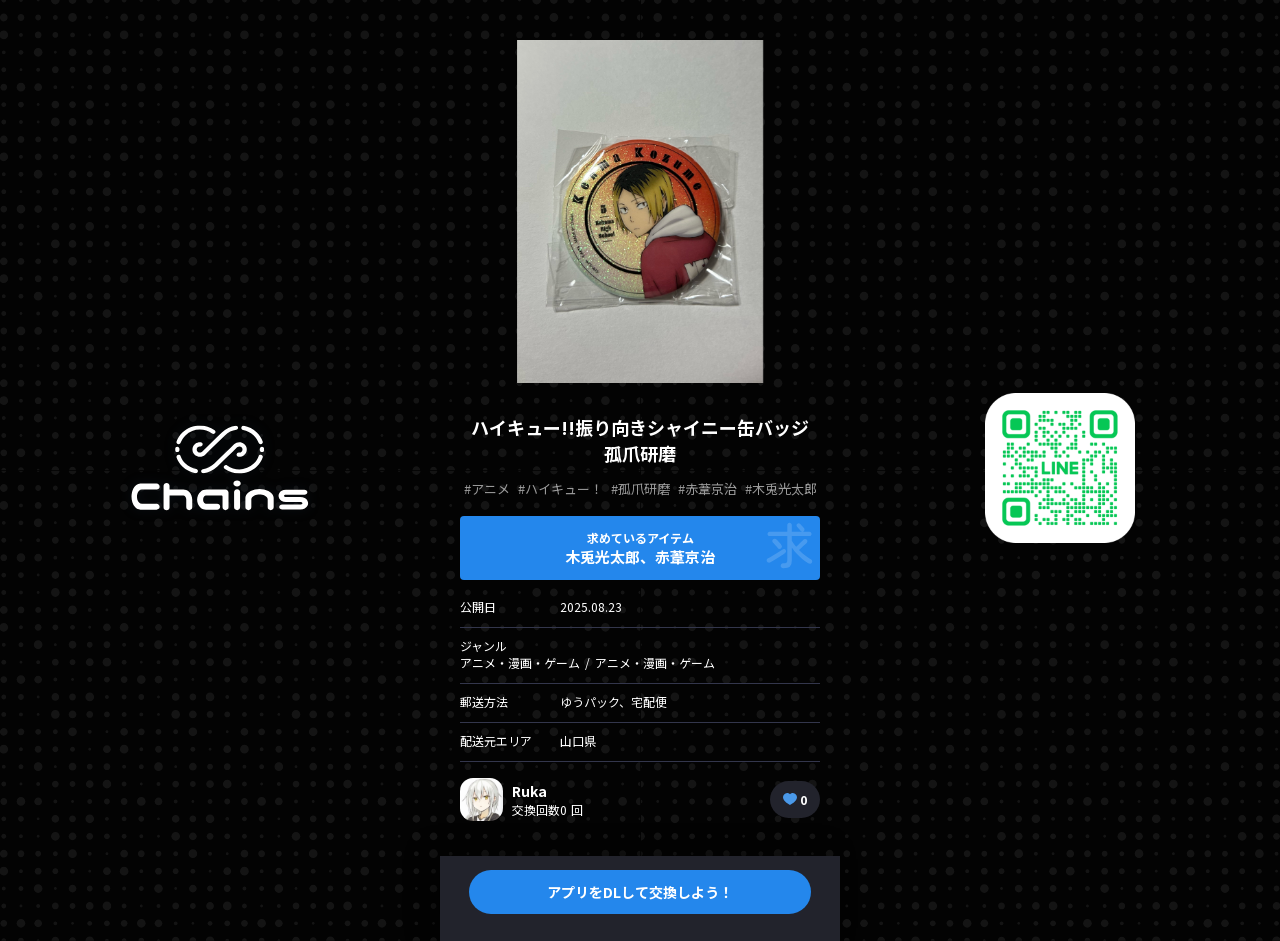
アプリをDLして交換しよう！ (640, 892)
